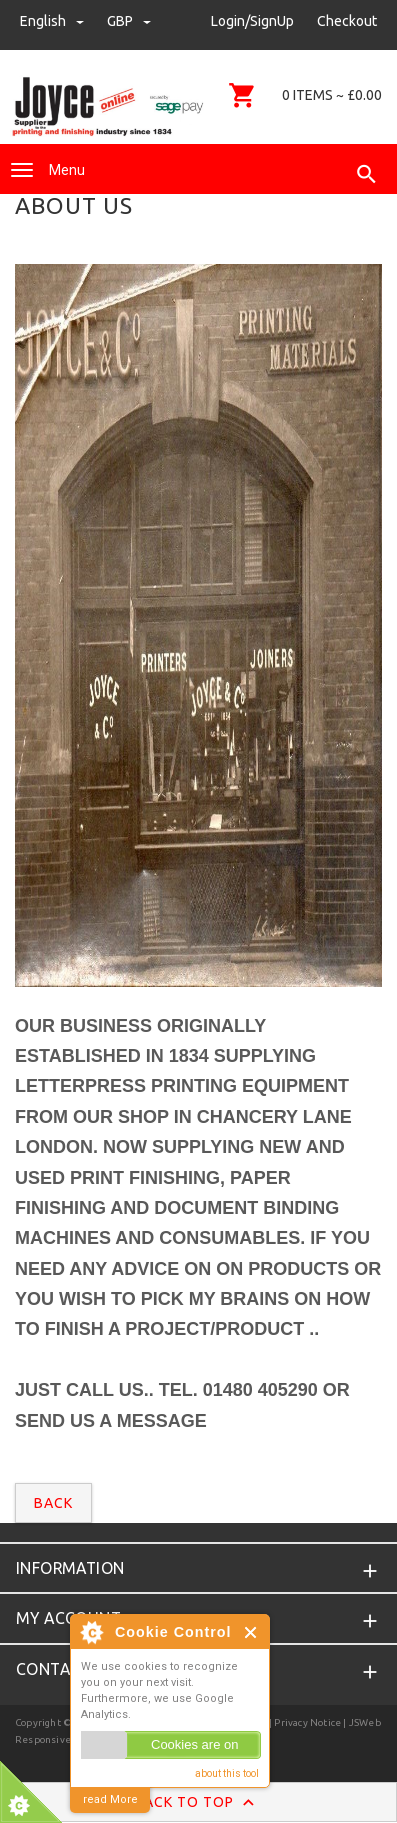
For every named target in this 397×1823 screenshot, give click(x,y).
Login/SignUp (252, 21)
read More (110, 1799)
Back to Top (198, 1803)
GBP (129, 21)
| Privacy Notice (304, 1722)
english (53, 21)
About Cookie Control (91, 1632)
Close (251, 1632)
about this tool (227, 1773)
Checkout (347, 21)
